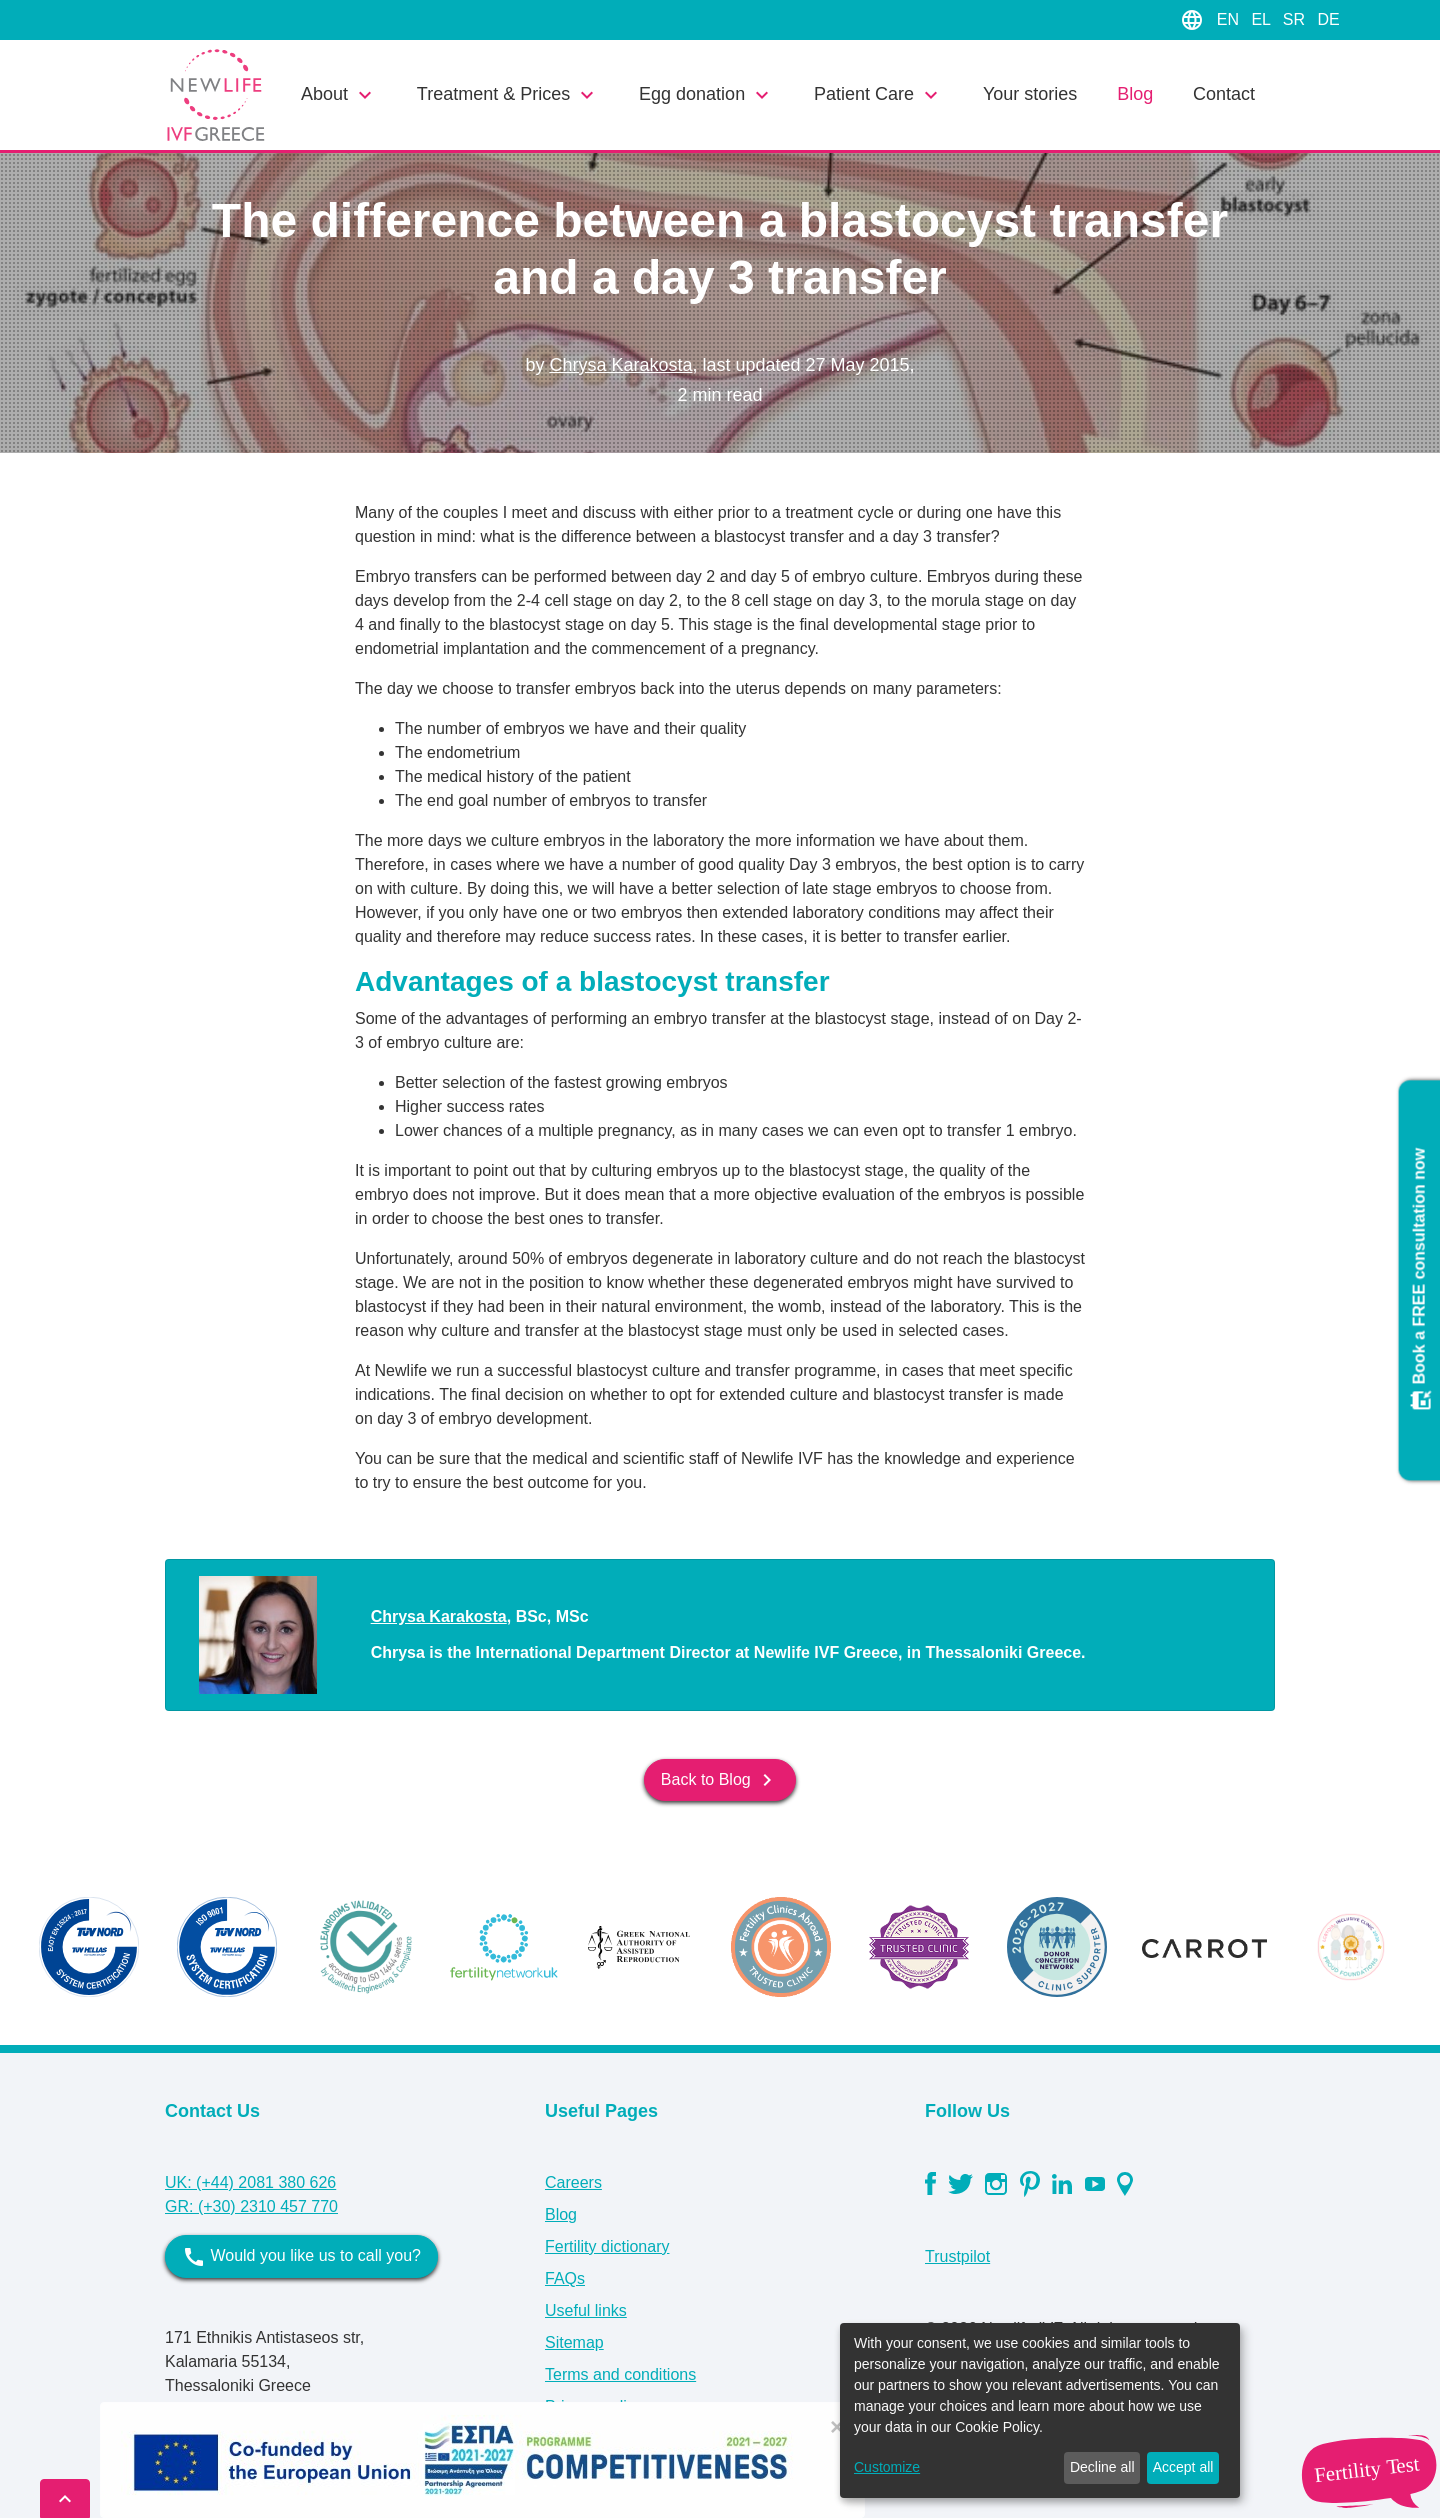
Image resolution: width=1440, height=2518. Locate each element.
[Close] (837, 2427)
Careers (573, 2182)
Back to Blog (720, 1780)
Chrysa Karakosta (620, 365)
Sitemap (574, 2342)
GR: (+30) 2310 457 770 (251, 2206)
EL (1262, 19)
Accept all (1183, 2467)
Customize (887, 2467)
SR (1296, 19)
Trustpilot (957, 2256)
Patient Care (878, 95)
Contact (1224, 94)
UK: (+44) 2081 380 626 (250, 2182)
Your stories (1030, 94)
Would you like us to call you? (301, 2257)
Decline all (1102, 2467)
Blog (1135, 94)
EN (1230, 19)
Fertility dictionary (607, 2246)
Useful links (586, 2310)
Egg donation (706, 95)
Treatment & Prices (508, 95)
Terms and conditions (620, 2374)
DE (1328, 19)
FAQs (565, 2278)
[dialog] (1040, 2410)
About (339, 95)
